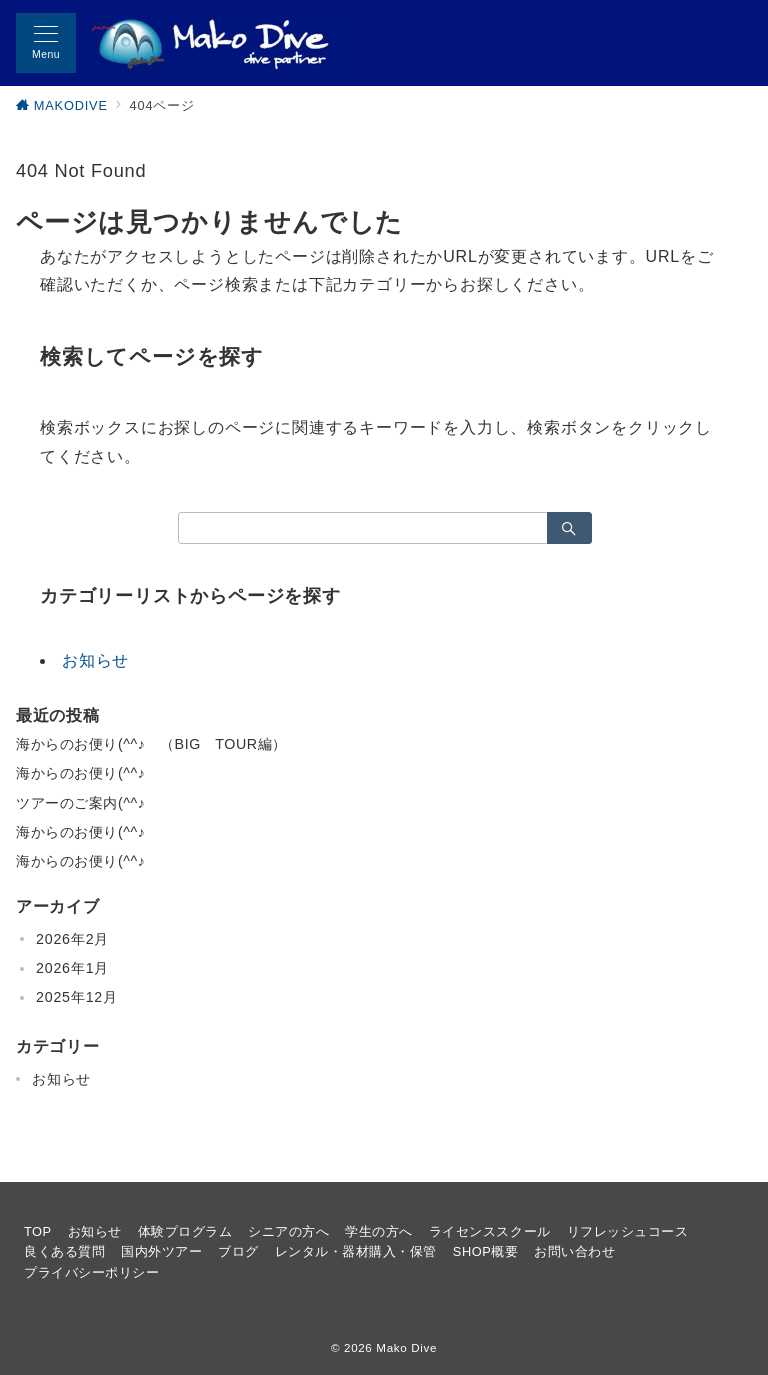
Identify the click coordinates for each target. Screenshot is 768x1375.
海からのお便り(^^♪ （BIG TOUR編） (151, 744)
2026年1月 (72, 968)
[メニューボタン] (46, 43)
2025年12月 (77, 997)
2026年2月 (72, 939)
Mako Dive (406, 1347)
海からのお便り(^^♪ (80, 773)
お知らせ (95, 660)
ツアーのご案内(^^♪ (80, 803)
